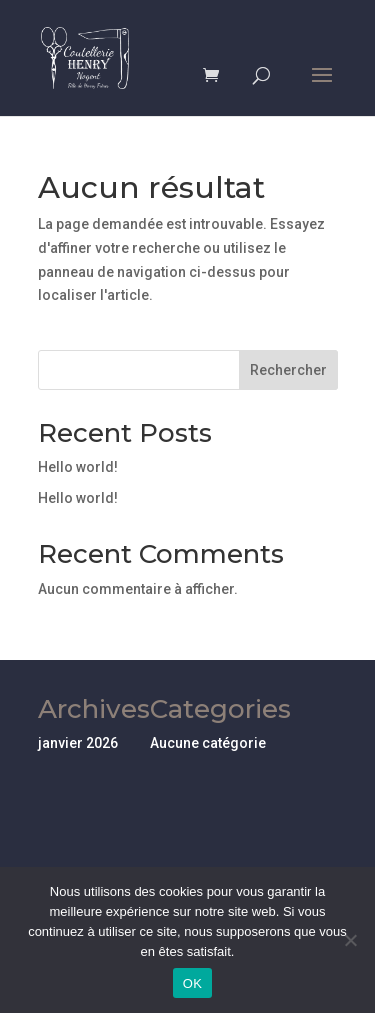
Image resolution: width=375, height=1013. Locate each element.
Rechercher (288, 370)
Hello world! (78, 467)
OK (192, 983)
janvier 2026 (78, 743)
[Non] (350, 940)
